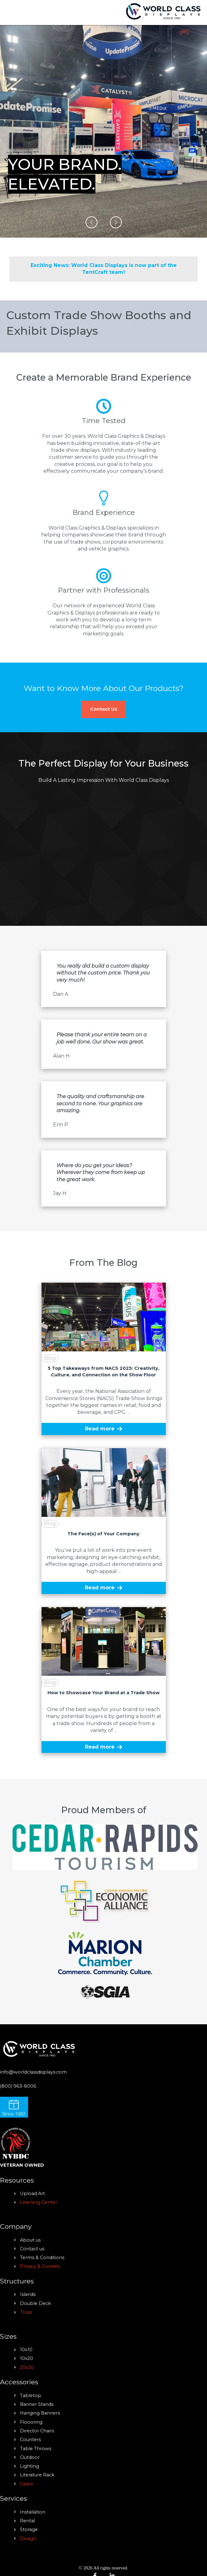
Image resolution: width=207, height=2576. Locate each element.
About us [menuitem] (30, 2240)
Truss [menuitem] (26, 2312)
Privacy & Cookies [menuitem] (40, 2266)
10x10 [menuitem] (26, 2349)
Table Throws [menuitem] (35, 2448)
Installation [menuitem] (32, 2512)
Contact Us (103, 709)
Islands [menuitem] (28, 2294)
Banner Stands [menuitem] (36, 2404)
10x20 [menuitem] (26, 2358)
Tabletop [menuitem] (30, 2395)
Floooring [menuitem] (31, 2422)
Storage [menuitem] (29, 2529)
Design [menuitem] (28, 2538)
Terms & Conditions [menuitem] (42, 2257)
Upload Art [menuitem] (32, 2193)
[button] (91, 222)
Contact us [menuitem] (32, 2249)
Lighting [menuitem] (29, 2466)
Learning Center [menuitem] (38, 2202)
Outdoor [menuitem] (30, 2457)
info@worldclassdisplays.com (33, 2072)
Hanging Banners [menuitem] (40, 2413)
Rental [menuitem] (27, 2521)
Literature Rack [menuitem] (37, 2475)
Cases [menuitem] (26, 2484)
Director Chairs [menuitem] (37, 2431)
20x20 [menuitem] (27, 2367)
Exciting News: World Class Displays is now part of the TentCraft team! (104, 268)
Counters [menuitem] (30, 2439)
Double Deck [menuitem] (35, 2303)
